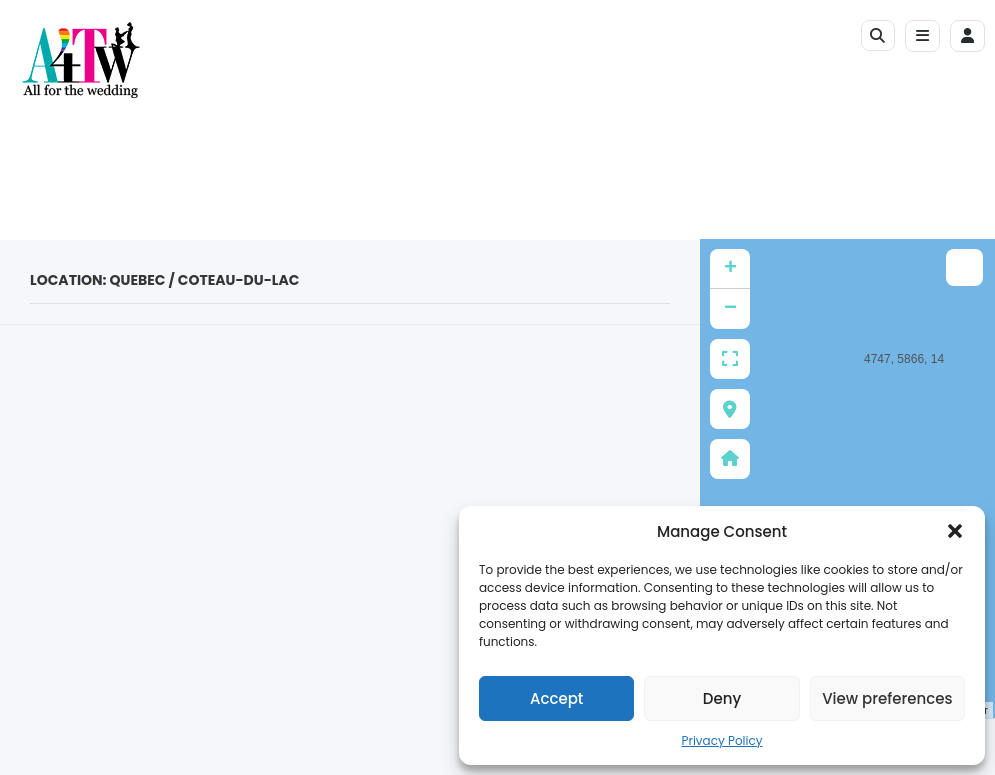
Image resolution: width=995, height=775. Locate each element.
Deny (722, 698)
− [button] (730, 309)
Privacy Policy (721, 740)
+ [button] (730, 269)
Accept (556, 698)
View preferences (887, 698)
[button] (955, 531)
